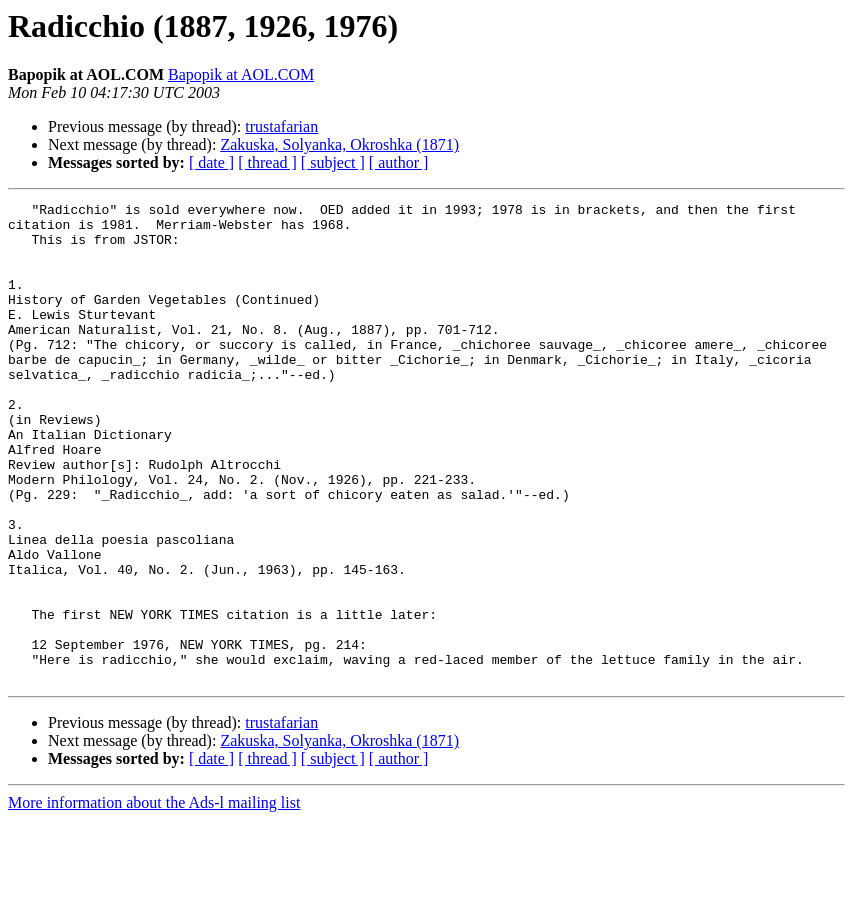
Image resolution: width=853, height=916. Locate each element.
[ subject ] (333, 162)
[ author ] (399, 162)
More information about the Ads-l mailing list (154, 898)
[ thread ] (267, 162)
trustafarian (281, 126)
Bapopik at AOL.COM (241, 74)
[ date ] (211, 162)
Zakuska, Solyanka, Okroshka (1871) (339, 144)
